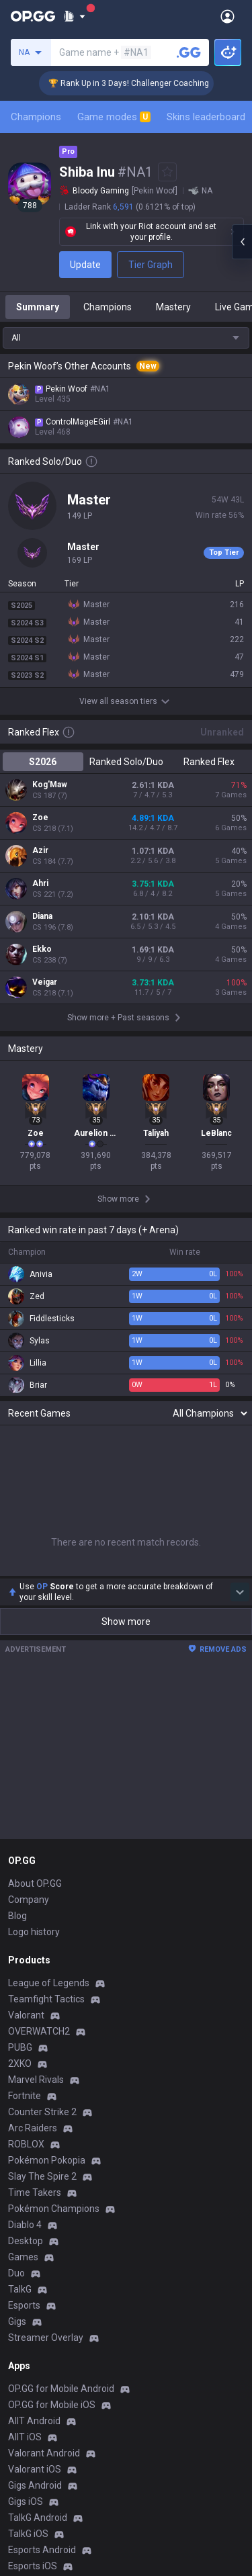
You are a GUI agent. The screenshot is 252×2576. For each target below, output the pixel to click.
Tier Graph (150, 264)
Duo (16, 2273)
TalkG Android (37, 2517)
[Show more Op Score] (239, 1592)
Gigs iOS (25, 2501)
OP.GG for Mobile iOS (51, 2404)
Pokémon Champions (53, 2208)
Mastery (173, 307)
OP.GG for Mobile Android (61, 2388)
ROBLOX (26, 2144)
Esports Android (42, 2549)
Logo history (34, 1931)
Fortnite (24, 2095)
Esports (24, 2305)
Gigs (17, 2321)
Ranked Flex (209, 761)
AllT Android (34, 2420)
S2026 (42, 761)
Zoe (40, 817)
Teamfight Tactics (46, 1999)
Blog (17, 1915)
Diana (42, 916)
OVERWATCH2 (39, 2031)
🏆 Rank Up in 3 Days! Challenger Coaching (144, 83)
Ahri (40, 883)
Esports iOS (32, 2566)
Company (28, 1899)
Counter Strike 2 (42, 2111)
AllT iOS (25, 2437)
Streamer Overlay (45, 2337)
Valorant (26, 2015)
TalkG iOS (28, 2533)
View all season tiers (126, 701)
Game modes (114, 117)
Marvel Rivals (36, 2079)
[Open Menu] (227, 16)
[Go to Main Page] (33, 16)
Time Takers (34, 2192)
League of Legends (48, 1983)
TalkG (20, 2289)
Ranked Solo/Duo (126, 761)
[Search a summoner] (189, 52)
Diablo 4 (25, 2224)
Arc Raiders (32, 2128)
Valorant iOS (34, 2469)
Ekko (42, 949)
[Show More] (74, 16)
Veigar (44, 982)
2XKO (20, 2063)
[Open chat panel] (242, 241)
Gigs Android (35, 2485)
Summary (37, 307)
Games (23, 2257)
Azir (40, 850)
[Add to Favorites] (167, 172)
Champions (36, 117)
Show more (126, 1621)
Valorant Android (44, 2453)
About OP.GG (35, 1883)
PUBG (20, 2047)
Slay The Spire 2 (42, 2176)
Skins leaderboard (206, 117)
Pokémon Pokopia (46, 2160)
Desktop (25, 2240)
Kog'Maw (49, 784)
